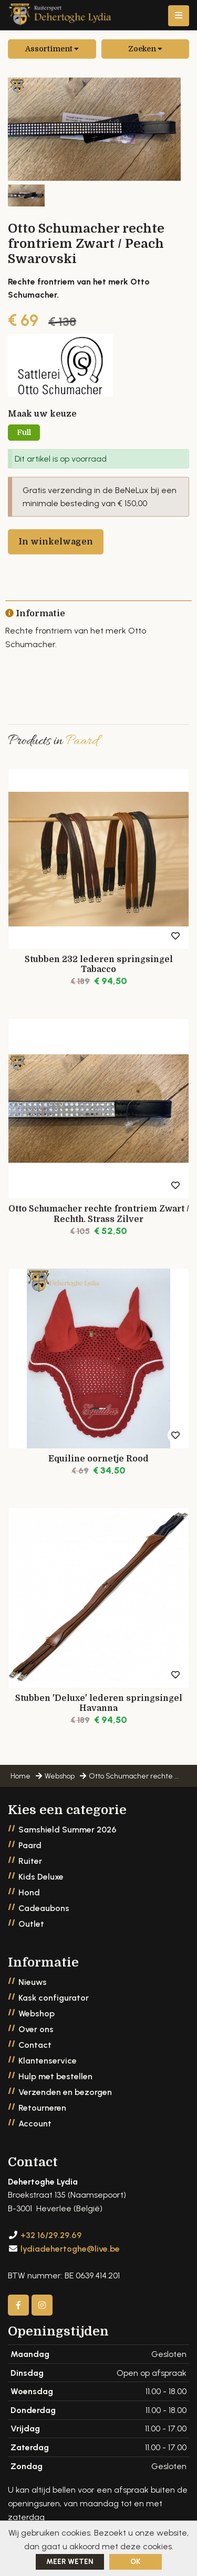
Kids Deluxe (41, 1877)
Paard (30, 1845)
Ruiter (30, 1861)
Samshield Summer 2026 (67, 1830)
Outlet (31, 1924)
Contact (34, 2045)
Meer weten (70, 2561)
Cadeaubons (43, 1908)
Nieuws (32, 1982)
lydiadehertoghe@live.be (70, 2249)
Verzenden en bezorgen (65, 2092)
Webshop (36, 2013)
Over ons (36, 2029)
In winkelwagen (55, 542)
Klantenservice (47, 2061)
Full (24, 432)
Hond (29, 1892)
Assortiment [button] (52, 49)
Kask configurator (53, 1998)
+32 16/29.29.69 (50, 2235)
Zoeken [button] (145, 49)
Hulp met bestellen (55, 2076)
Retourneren (42, 2108)
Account (34, 2124)
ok (135, 2561)
